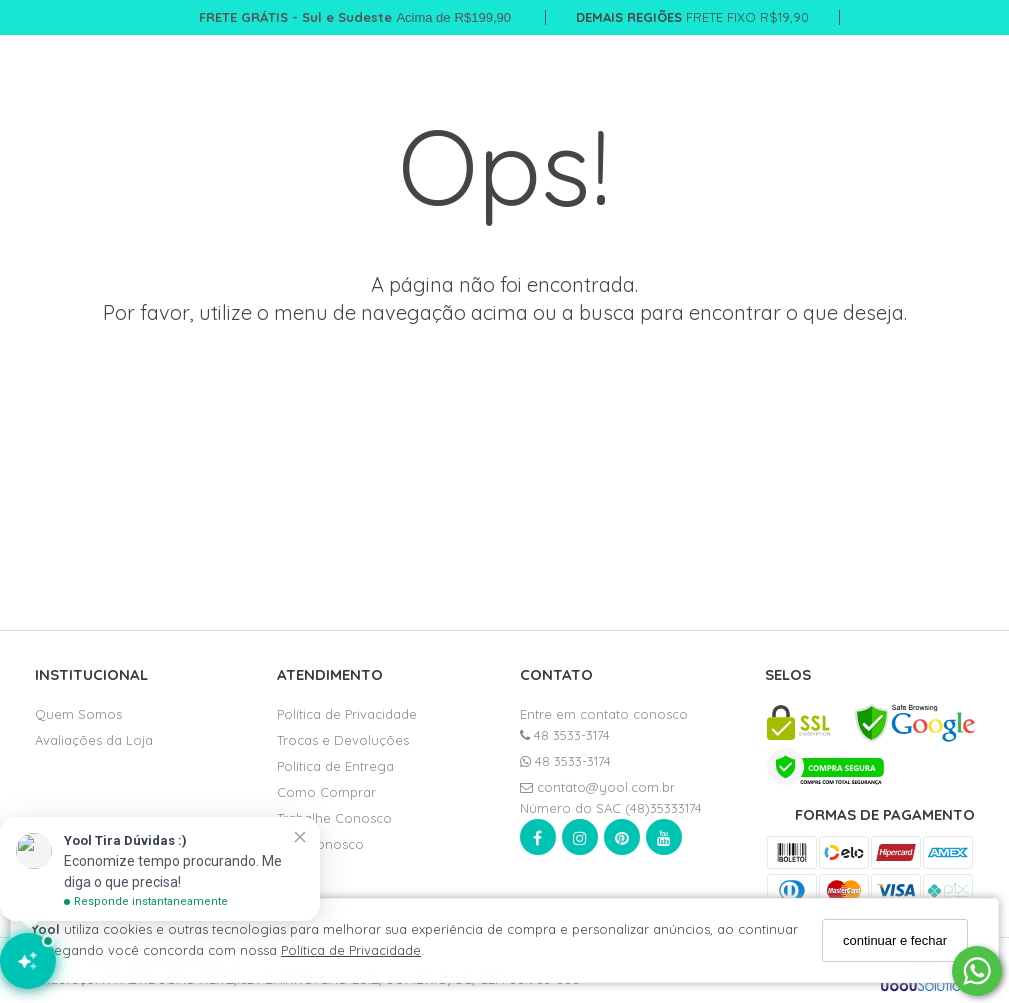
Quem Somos (78, 714)
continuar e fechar (895, 940)
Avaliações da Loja (94, 740)
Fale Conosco (320, 844)
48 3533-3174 (565, 735)
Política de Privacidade (351, 950)
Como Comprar (326, 792)
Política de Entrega (335, 766)
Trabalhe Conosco (334, 818)
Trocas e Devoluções (343, 740)
